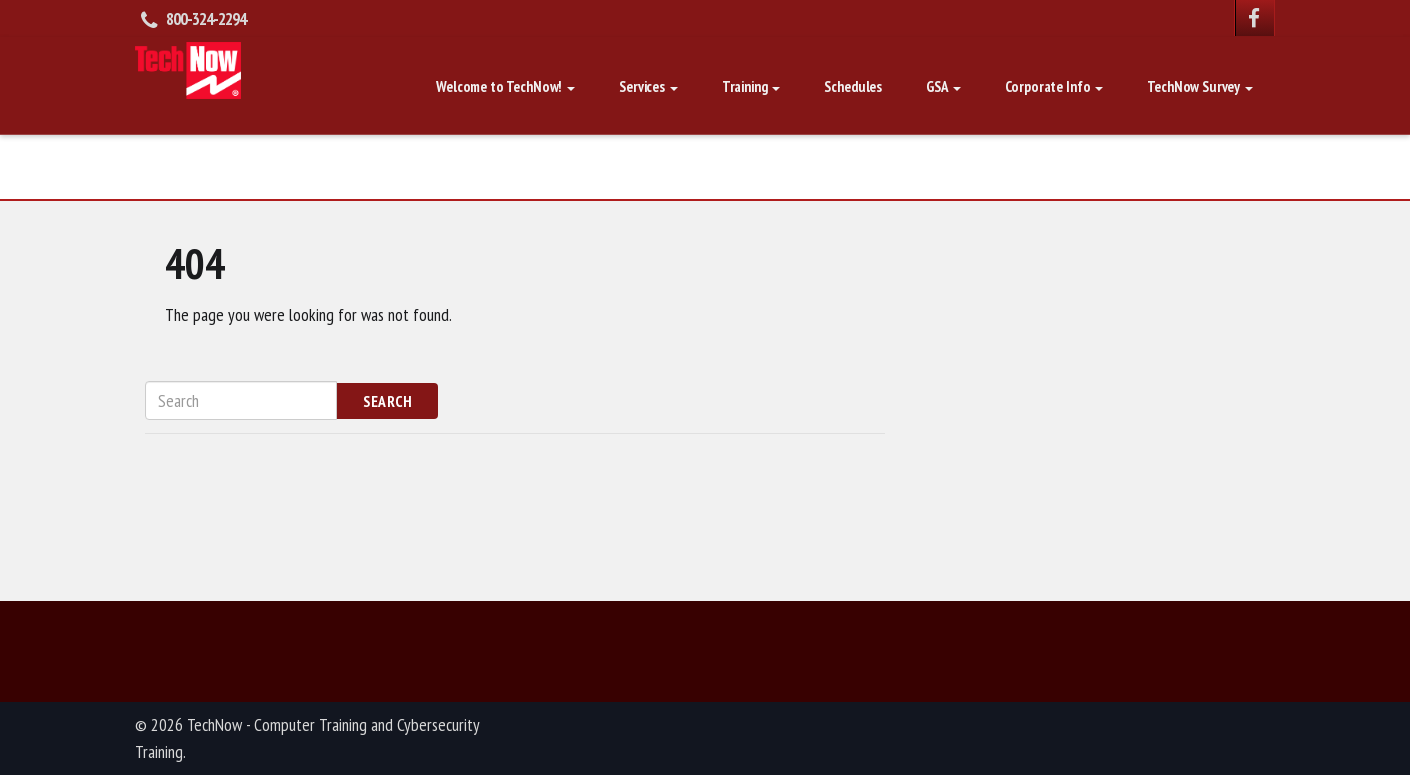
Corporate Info (1054, 86)
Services (648, 86)
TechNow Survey (1200, 86)
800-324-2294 (206, 19)
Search (387, 401)
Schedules (853, 86)
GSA (943, 86)
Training (751, 86)
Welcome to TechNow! (505, 86)
